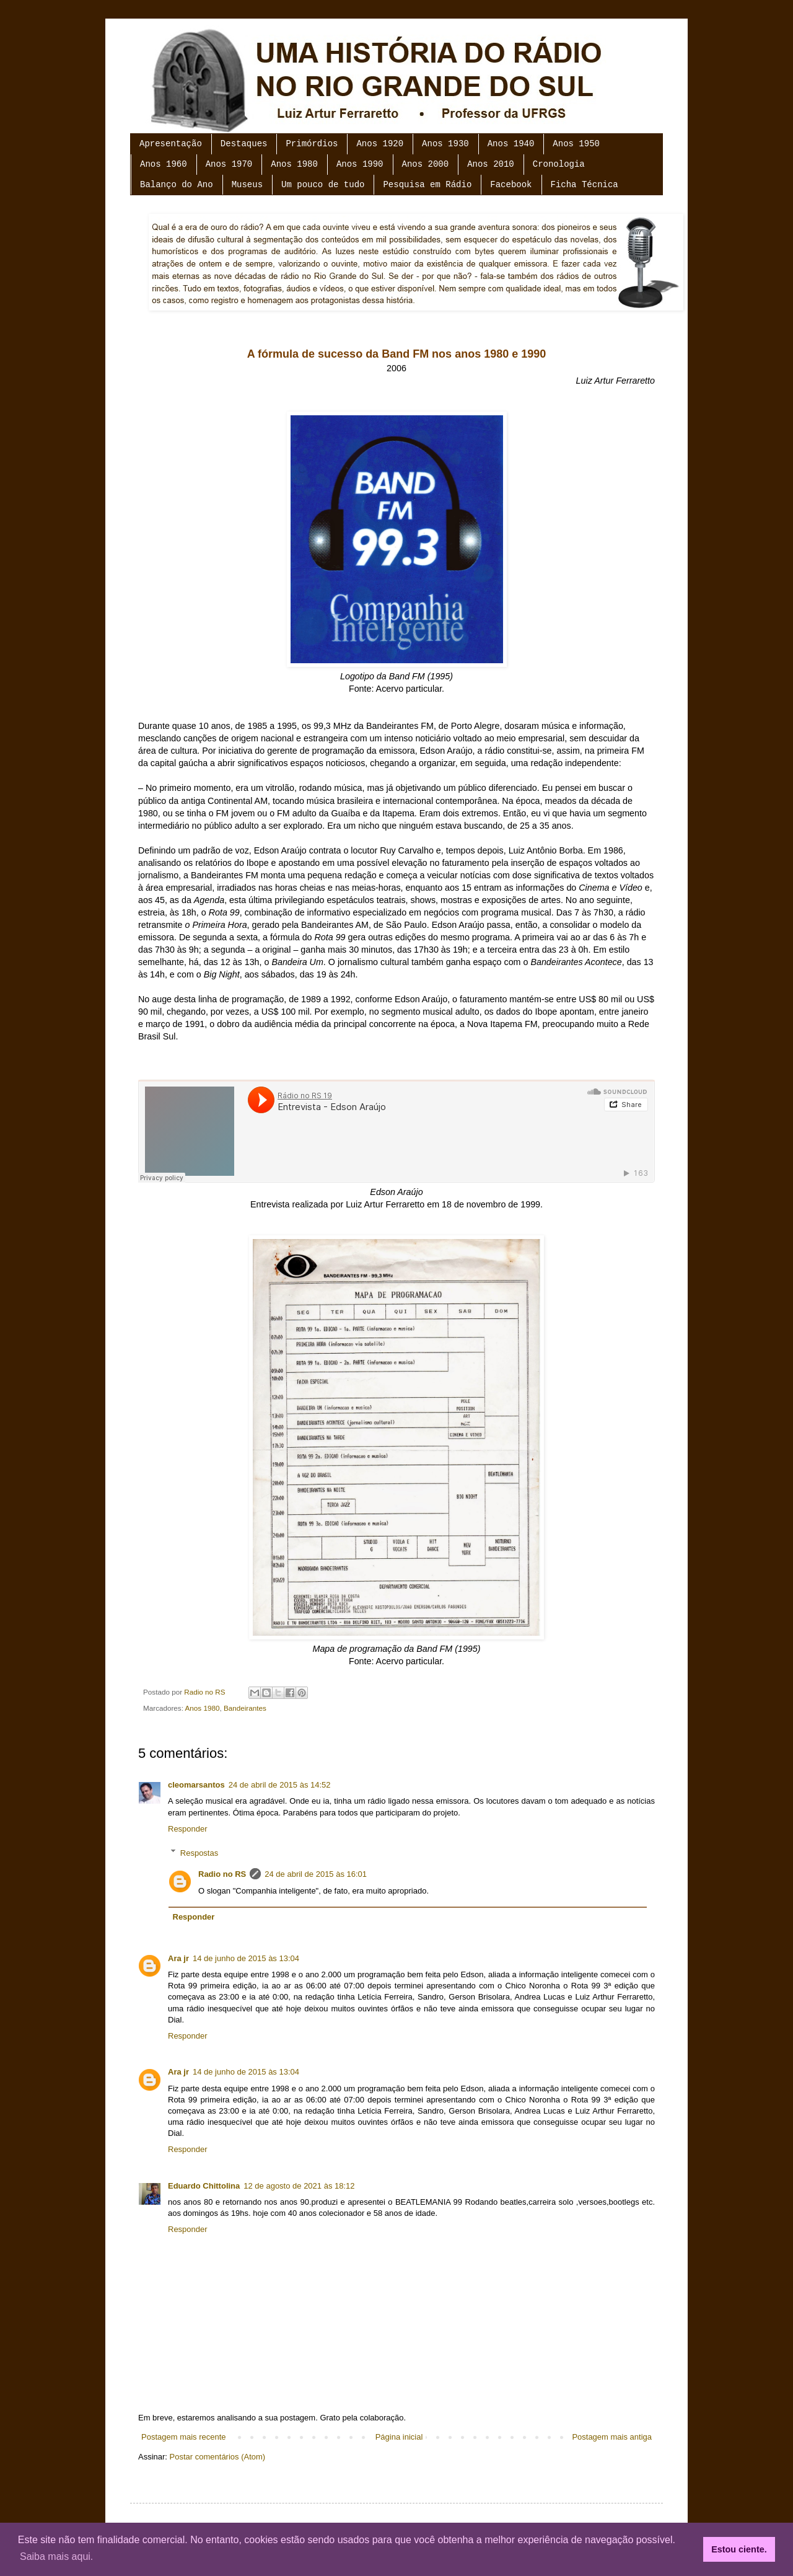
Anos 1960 (163, 164)
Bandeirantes (245, 1708)
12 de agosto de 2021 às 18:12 (298, 2185)
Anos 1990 (359, 164)
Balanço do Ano (176, 185)
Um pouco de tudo (322, 185)
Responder (188, 1828)
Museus (247, 185)
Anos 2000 (425, 164)
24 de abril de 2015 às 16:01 (316, 1874)
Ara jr (178, 1958)
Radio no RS (222, 1874)
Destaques (244, 144)
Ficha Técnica (584, 185)
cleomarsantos (196, 1784)
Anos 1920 (379, 144)
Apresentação (170, 144)
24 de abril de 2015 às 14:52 (280, 1784)
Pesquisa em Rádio (427, 185)
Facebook (511, 185)
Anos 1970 (229, 164)
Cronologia (559, 164)
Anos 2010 (490, 164)
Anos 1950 (576, 144)
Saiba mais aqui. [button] (56, 2556)
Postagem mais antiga (612, 2436)
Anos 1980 (294, 164)
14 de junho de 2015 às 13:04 (246, 1958)
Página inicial (399, 2436)
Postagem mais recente (183, 2436)
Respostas (199, 1852)
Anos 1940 (511, 144)
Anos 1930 (445, 144)
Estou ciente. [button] (739, 2549)
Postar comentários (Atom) (218, 2456)
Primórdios (312, 144)
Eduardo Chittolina (204, 2185)
